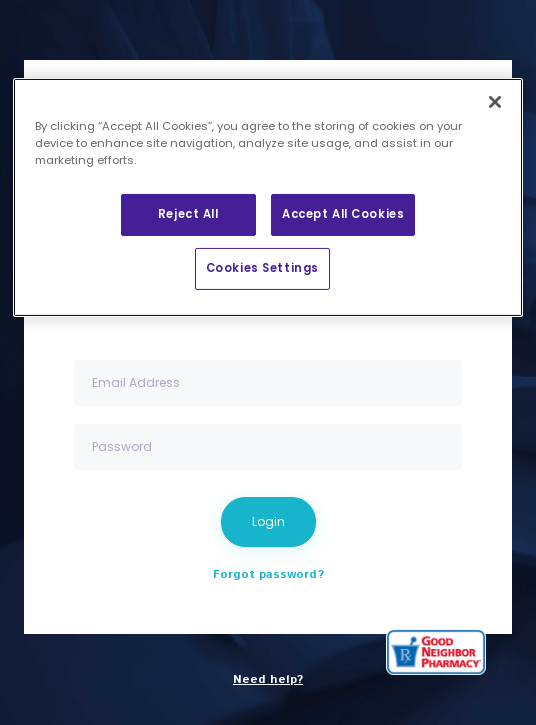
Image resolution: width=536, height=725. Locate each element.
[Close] (495, 102)
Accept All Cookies (343, 214)
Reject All (188, 214)
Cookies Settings (262, 268)
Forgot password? (268, 574)
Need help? (268, 679)
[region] (267, 197)
